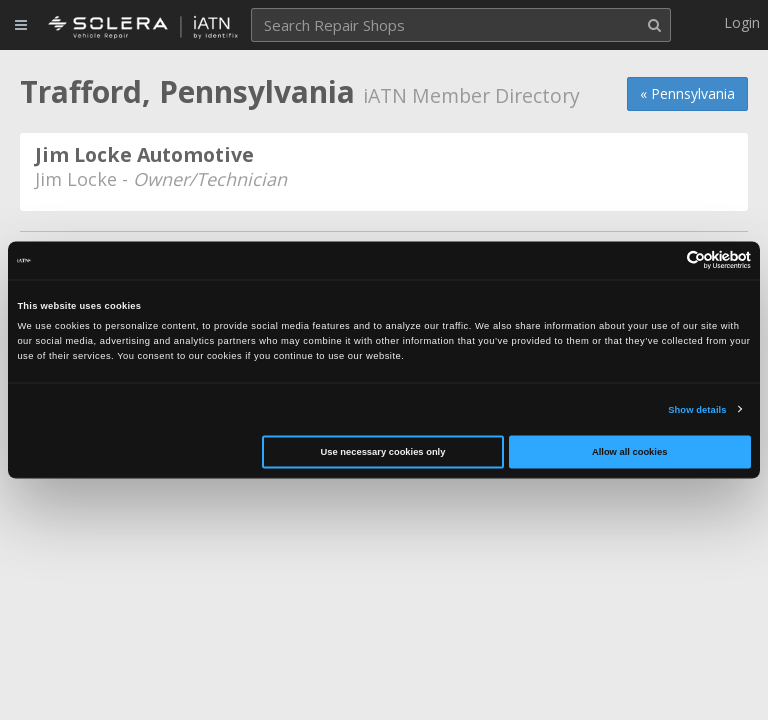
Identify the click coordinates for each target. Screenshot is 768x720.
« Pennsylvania (687, 93)
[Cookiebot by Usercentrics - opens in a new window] (663, 260)
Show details (697, 409)
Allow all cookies (629, 452)
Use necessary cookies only (383, 452)
